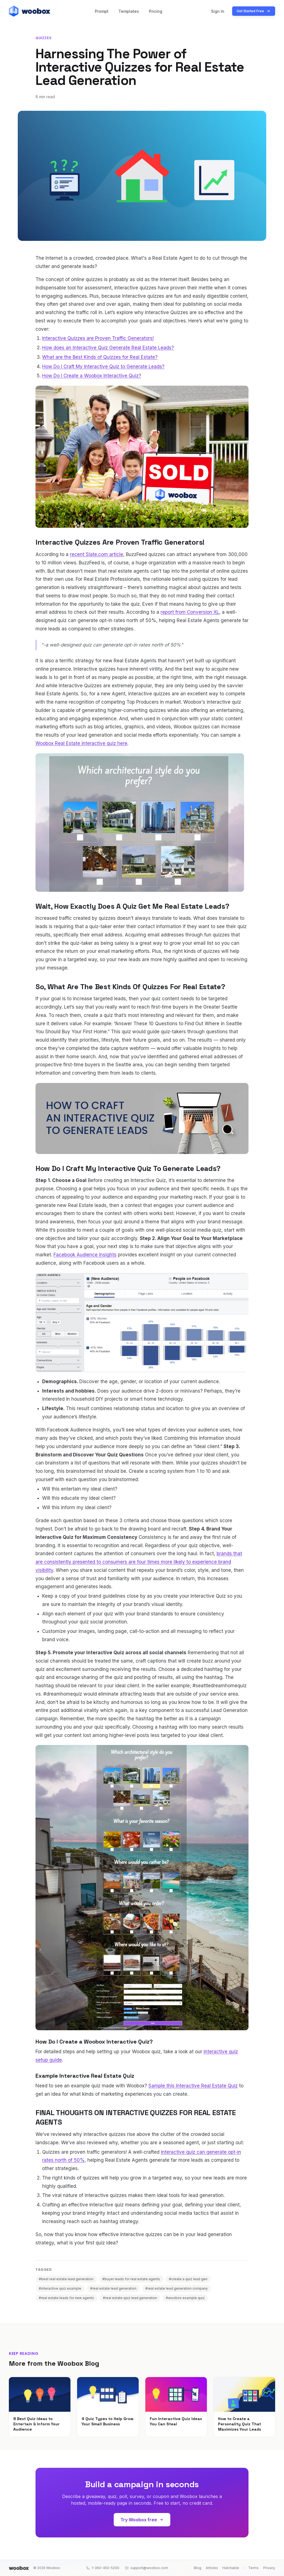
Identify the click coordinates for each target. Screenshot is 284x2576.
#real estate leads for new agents (66, 2298)
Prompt (101, 11)
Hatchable (230, 2568)
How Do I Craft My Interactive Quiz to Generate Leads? (103, 366)
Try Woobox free (142, 2519)
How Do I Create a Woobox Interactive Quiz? (91, 375)
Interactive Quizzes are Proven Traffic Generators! (98, 338)
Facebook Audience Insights (85, 1254)
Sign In (217, 11)
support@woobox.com (146, 2568)
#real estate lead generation (113, 2288)
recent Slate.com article (96, 554)
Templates (128, 11)
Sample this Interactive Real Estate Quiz (193, 2085)
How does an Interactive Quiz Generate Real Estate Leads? (108, 347)
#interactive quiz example (60, 2288)
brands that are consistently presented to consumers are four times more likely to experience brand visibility (139, 1562)
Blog (197, 2568)
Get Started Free (254, 11)
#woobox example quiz (185, 2298)
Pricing (155, 11)
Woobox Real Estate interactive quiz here (81, 743)
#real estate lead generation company (176, 2288)
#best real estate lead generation (66, 2279)
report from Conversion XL (190, 612)
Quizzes (43, 38)
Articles (212, 2568)
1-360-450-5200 (102, 2568)
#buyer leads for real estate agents (131, 2279)
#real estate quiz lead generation (130, 2298)
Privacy (269, 2568)
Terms (253, 2568)
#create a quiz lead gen (188, 2279)
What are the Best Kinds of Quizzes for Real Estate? (100, 357)
